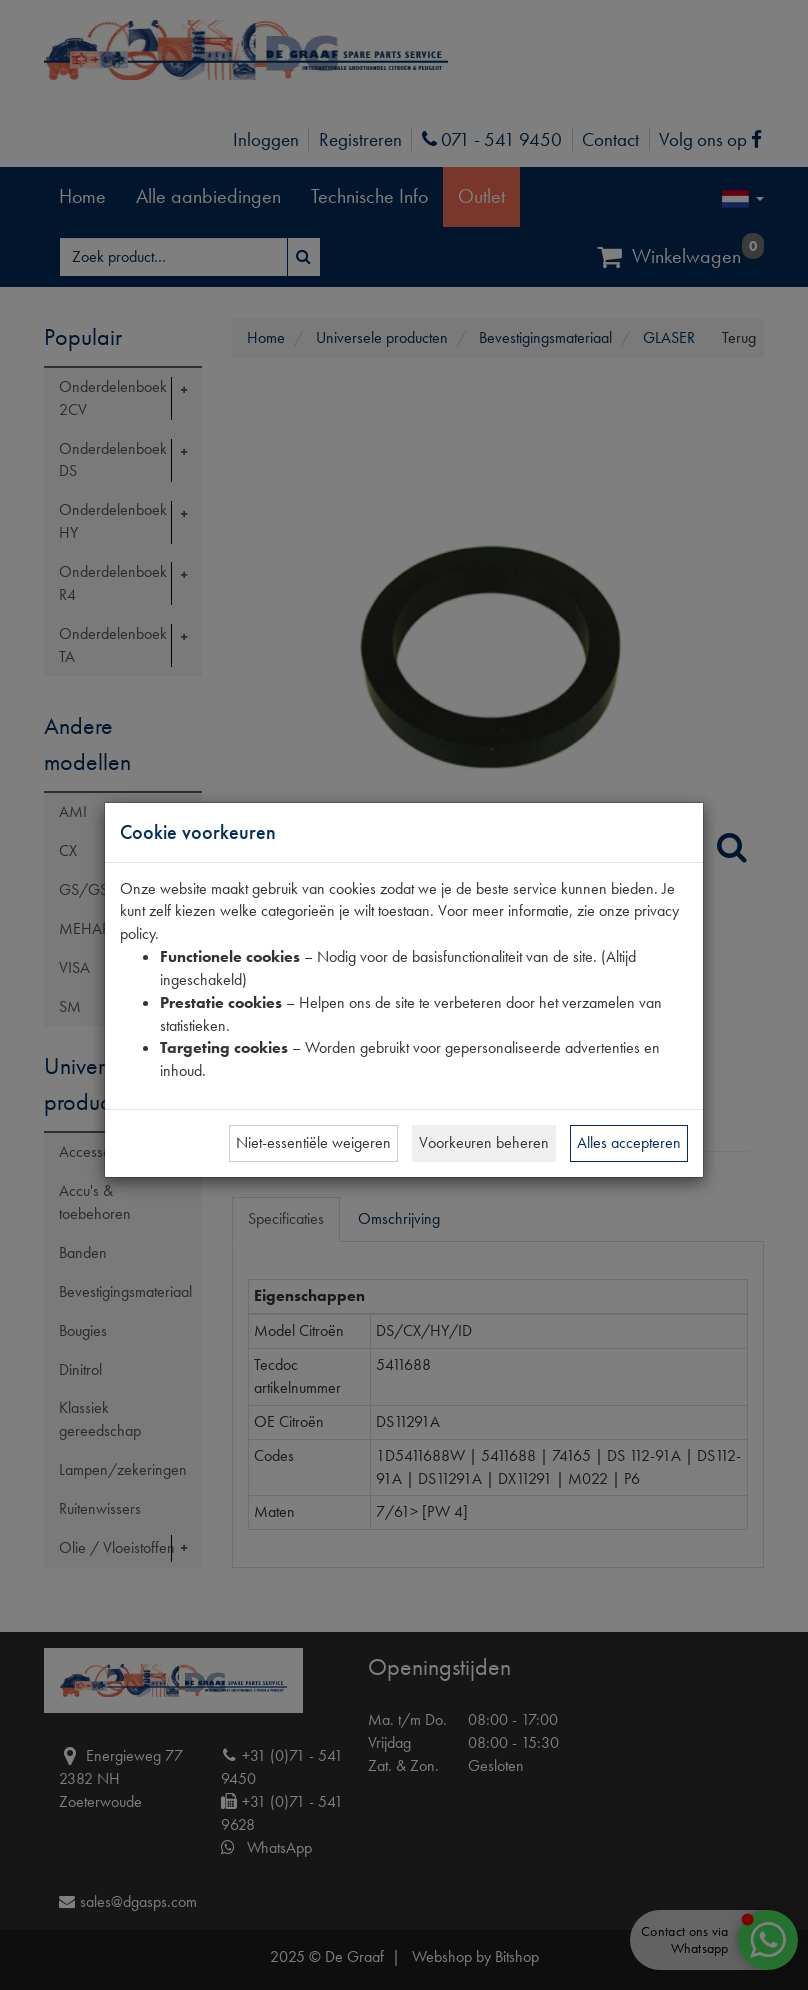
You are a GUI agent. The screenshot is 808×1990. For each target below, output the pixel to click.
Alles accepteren (629, 1142)
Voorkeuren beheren (484, 1142)
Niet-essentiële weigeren (313, 1142)
